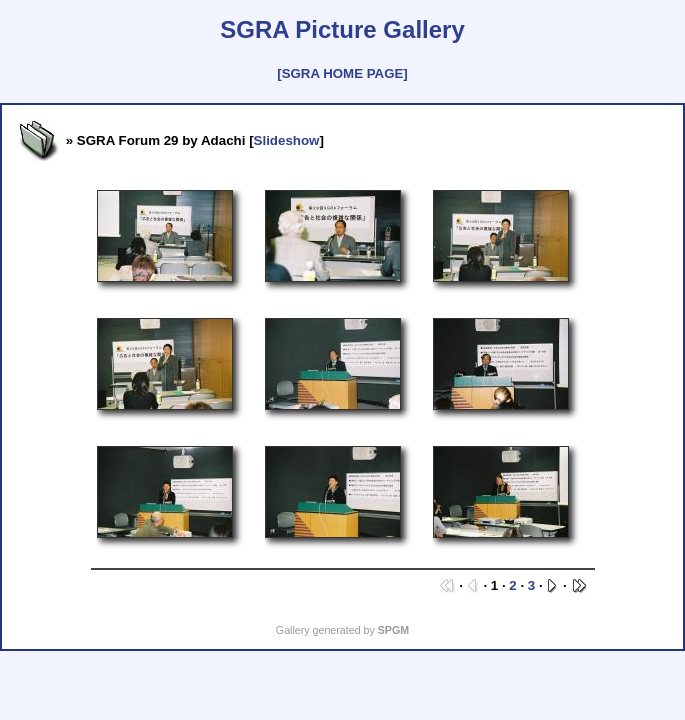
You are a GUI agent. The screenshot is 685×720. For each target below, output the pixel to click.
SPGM (393, 630)
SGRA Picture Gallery (342, 29)
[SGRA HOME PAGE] (342, 73)
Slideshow (287, 140)
